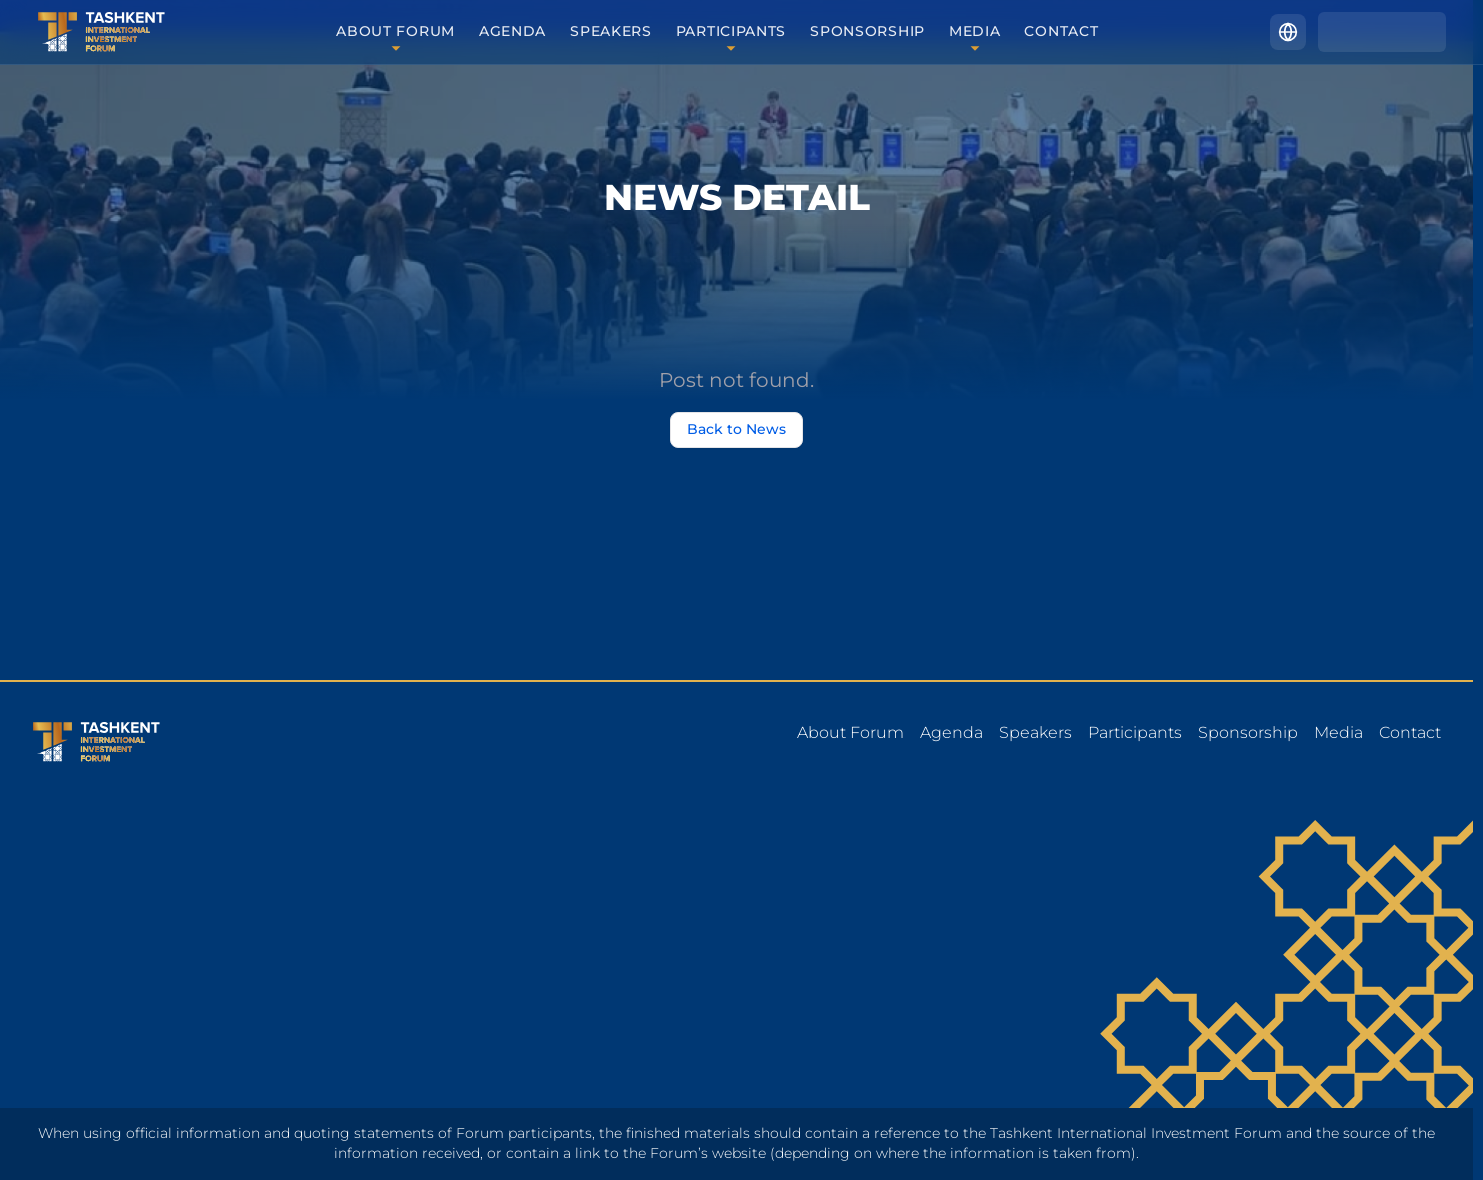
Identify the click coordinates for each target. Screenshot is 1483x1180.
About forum (395, 32)
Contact (1061, 32)
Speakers (611, 32)
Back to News (736, 430)
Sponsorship (867, 32)
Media (975, 32)
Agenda (512, 32)
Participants (731, 32)
